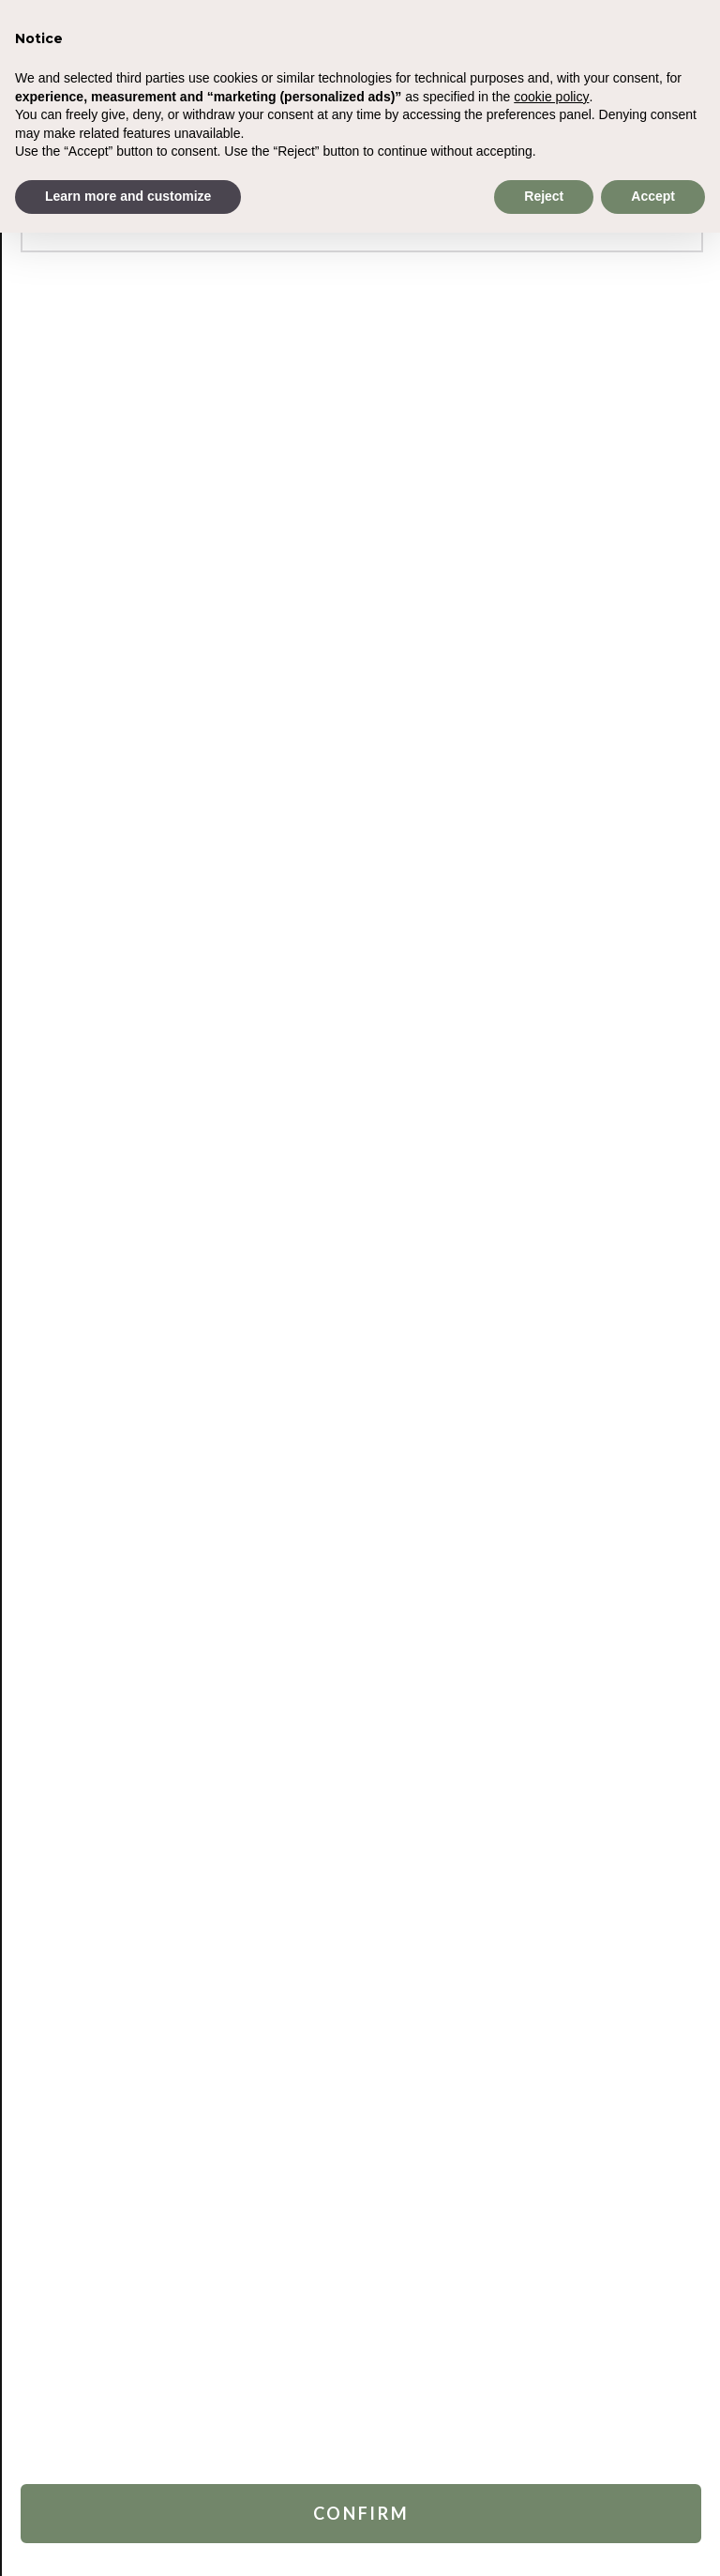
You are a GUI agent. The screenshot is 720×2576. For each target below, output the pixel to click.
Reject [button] (543, 196)
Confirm (361, 2513)
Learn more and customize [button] (128, 196)
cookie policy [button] (551, 96)
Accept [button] (653, 196)
